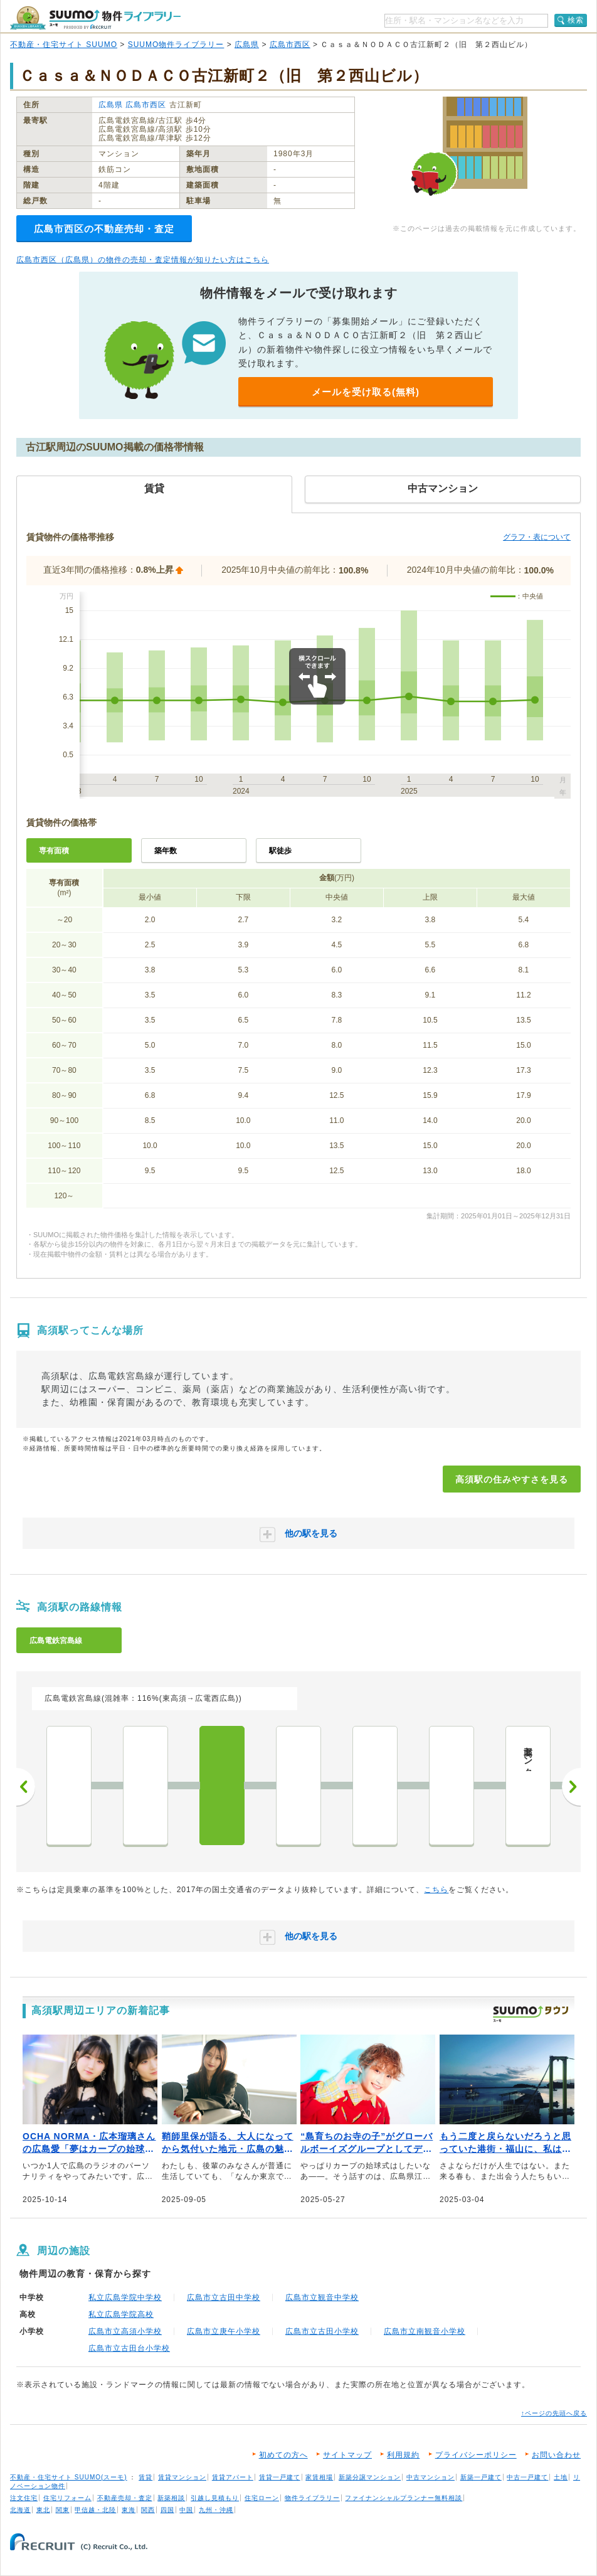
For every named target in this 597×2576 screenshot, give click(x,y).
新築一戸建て (481, 2477)
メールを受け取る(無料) (366, 391)
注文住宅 (24, 2497)
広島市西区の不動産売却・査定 (104, 228)
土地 (561, 2477)
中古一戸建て (527, 2477)
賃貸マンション (182, 2477)
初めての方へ (283, 2455)
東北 (43, 2509)
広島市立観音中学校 (322, 2297)
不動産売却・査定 (124, 2497)
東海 (128, 2509)
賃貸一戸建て (279, 2477)
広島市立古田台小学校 (129, 2348)
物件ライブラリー (312, 2497)
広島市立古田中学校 (223, 2297)
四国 (167, 2509)
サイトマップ (347, 2455)
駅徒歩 (280, 850)
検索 (576, 20)
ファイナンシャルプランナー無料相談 (403, 2497)
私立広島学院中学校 (125, 2297)
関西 (148, 2509)
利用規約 (403, 2455)
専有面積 (54, 850)
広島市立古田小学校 (322, 2331)
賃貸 (145, 2477)
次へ (571, 1786)
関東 (63, 2509)
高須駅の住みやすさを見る (511, 1479)
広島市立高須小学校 (125, 2331)
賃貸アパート (232, 2477)
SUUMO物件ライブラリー (176, 44)
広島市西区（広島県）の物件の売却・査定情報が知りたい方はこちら (142, 259)
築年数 (165, 850)
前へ (25, 1786)
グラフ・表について (537, 537)
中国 (186, 2509)
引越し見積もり (215, 2497)
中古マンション (430, 2477)
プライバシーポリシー (476, 2455)
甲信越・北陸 (95, 2509)
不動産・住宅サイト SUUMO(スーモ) (68, 2477)
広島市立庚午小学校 (223, 2331)
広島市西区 (290, 44)
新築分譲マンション (370, 2477)
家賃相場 (319, 2477)
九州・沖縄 (216, 2509)
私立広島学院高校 (121, 2314)
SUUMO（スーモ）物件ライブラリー (95, 17)
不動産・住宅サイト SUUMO (63, 44)
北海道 (20, 2509)
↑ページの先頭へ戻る (554, 2413)
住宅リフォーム (67, 2497)
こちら (436, 1889)
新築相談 (171, 2497)
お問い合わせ (556, 2455)
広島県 (247, 44)
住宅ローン (262, 2497)
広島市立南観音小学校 (424, 2331)
